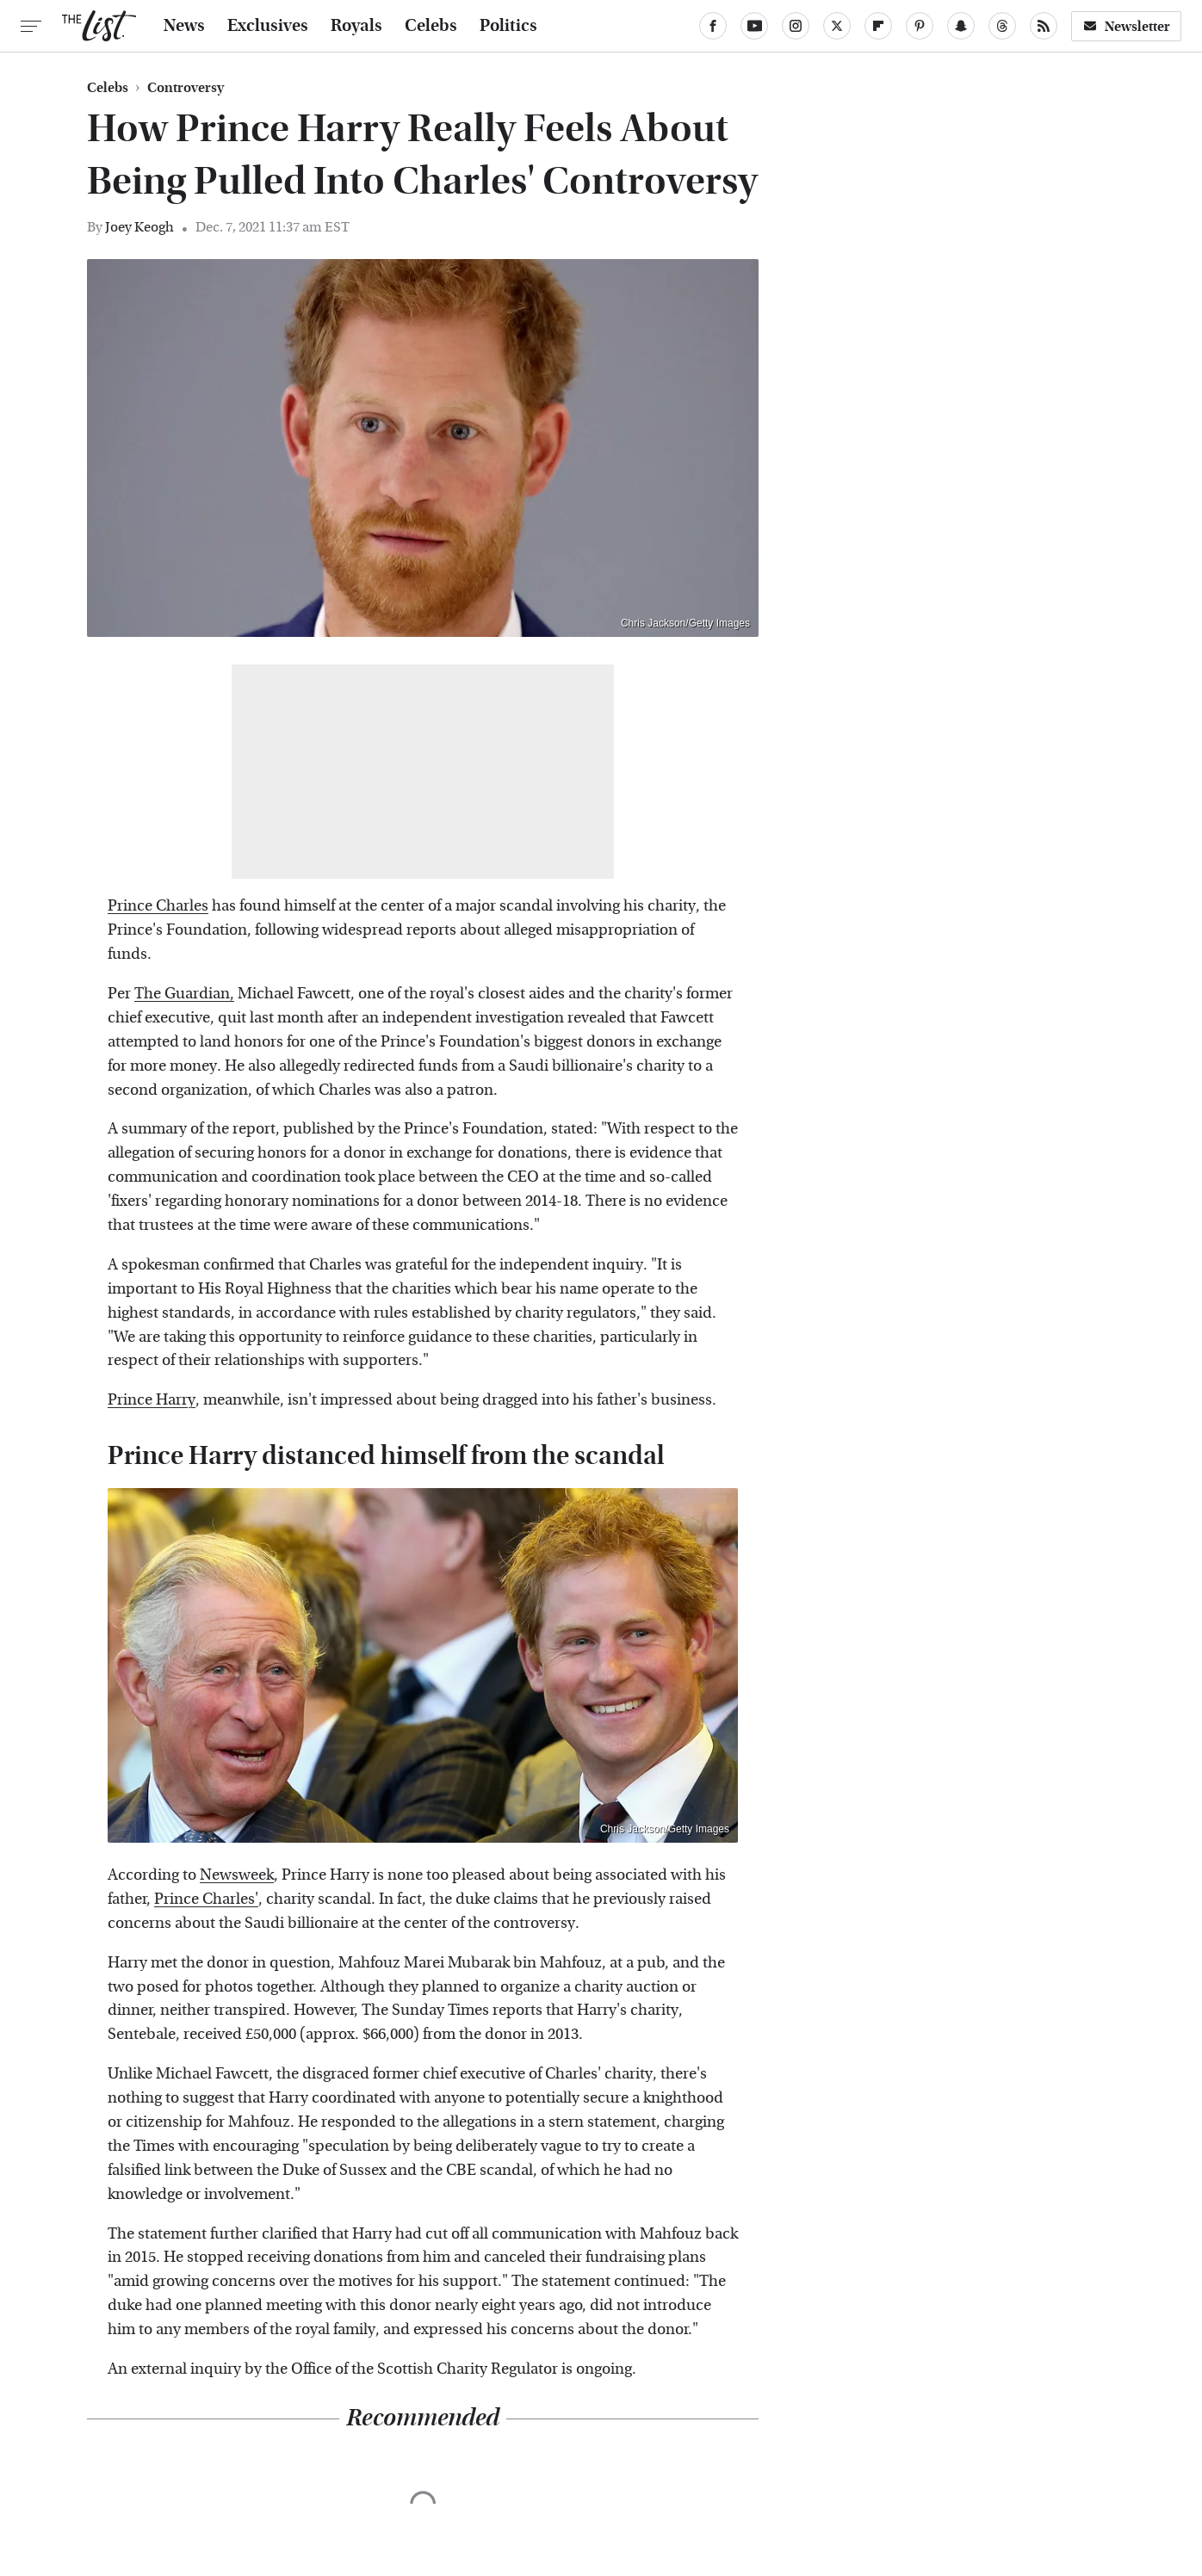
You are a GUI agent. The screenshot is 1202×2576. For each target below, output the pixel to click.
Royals (356, 25)
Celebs (431, 25)
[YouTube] (754, 26)
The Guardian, (184, 994)
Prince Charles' (206, 1899)
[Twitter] (837, 26)
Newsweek (237, 1875)
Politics (508, 25)
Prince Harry (151, 1400)
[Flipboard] (878, 26)
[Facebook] (713, 26)
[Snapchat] (961, 26)
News (184, 25)
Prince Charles (158, 906)
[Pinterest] (919, 26)
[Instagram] (795, 26)
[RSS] (1043, 26)
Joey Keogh (139, 227)
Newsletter (1126, 26)
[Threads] (1002, 26)
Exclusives (267, 25)
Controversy (185, 88)
